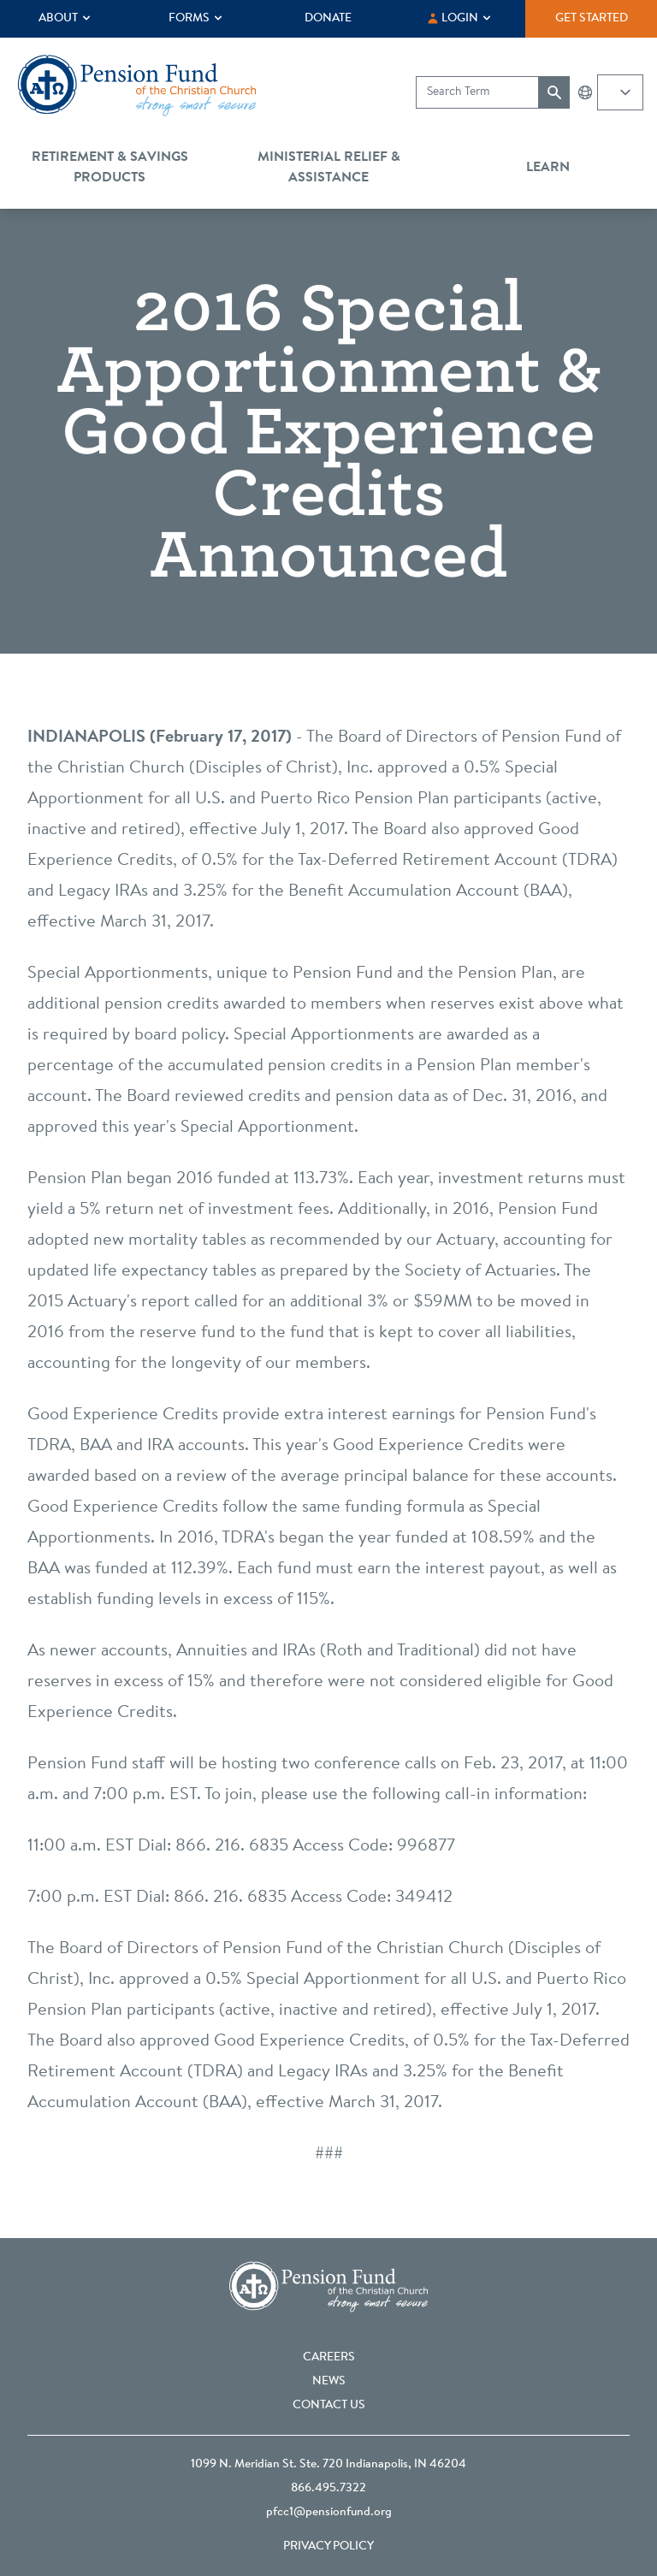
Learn (548, 168)
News (329, 2382)
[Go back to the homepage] (137, 85)
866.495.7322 (328, 2489)
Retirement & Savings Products (110, 168)
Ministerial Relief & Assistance (328, 168)
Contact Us (329, 2406)
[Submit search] (554, 92)
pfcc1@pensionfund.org (329, 2513)
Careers (329, 2358)
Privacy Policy (328, 2547)
